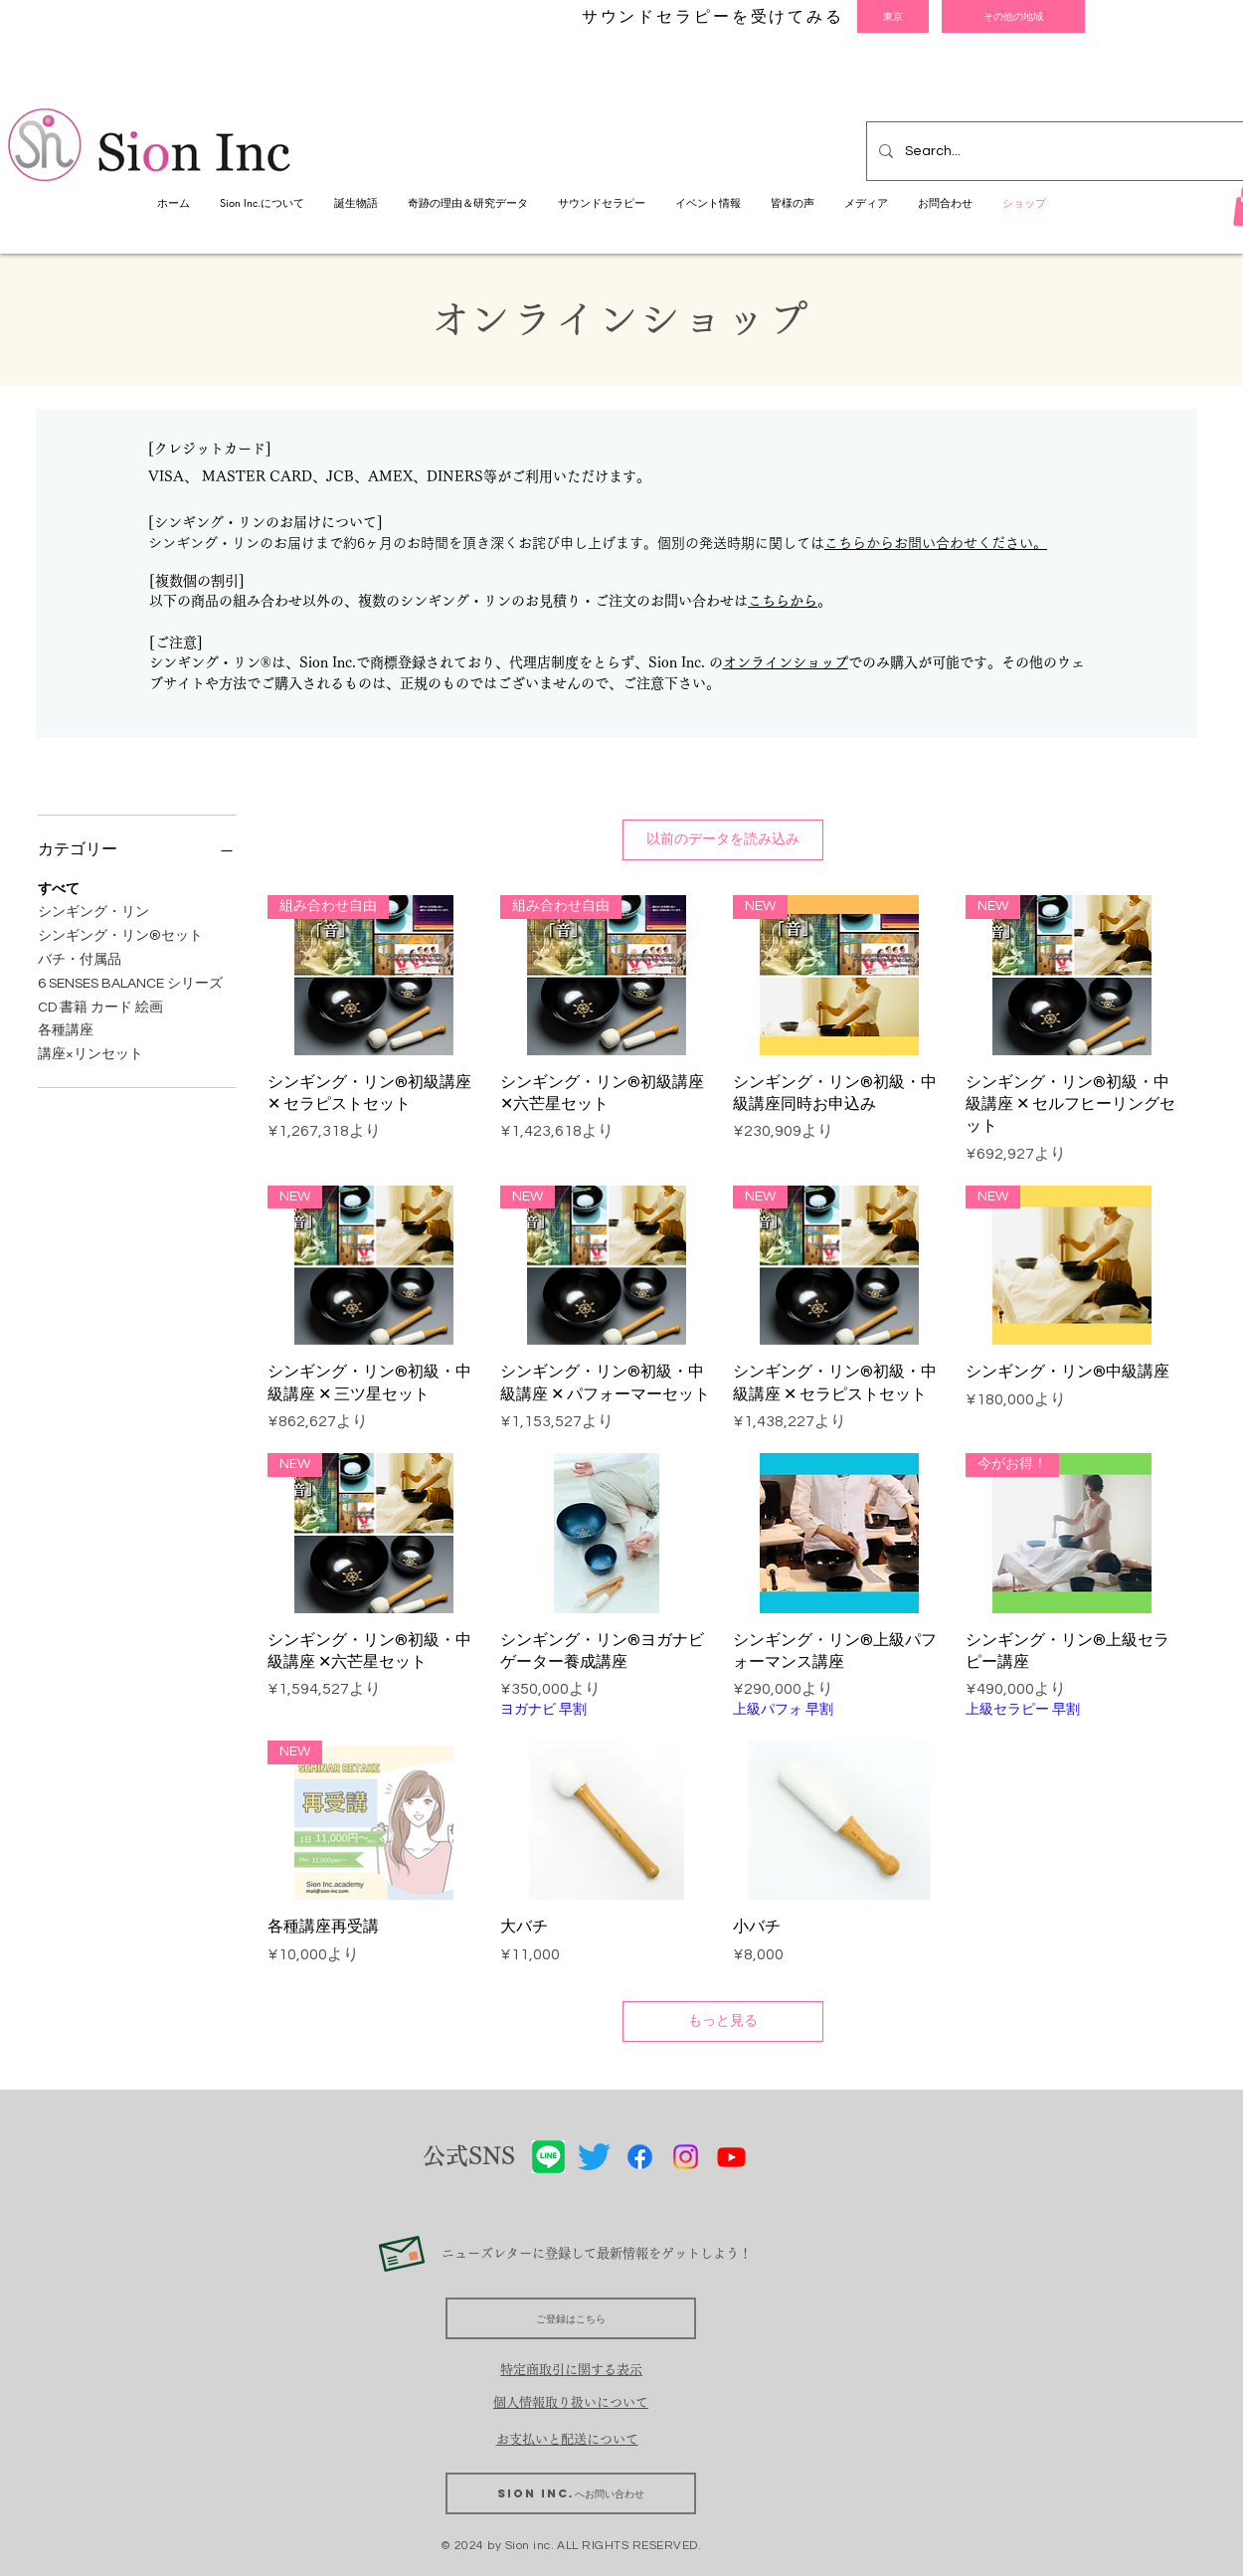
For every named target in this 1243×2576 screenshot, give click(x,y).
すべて (59, 887)
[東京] (893, 16)
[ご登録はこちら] (570, 2318)
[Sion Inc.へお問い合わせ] (570, 2493)
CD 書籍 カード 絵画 (100, 1005)
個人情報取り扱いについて (570, 2402)
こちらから (782, 601)
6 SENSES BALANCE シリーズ (130, 982)
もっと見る (723, 2021)
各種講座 (65, 1028)
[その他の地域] (1013, 16)
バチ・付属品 (79, 958)
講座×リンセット (90, 1052)
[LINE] (548, 2156)
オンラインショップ (785, 662)
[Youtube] (731, 2156)
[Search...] (1065, 151)
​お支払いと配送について (567, 2439)
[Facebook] (639, 2156)
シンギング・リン (93, 910)
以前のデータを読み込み (722, 839)
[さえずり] (594, 2156)
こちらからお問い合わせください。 (935, 543)
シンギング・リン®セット (120, 934)
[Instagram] (685, 2156)
